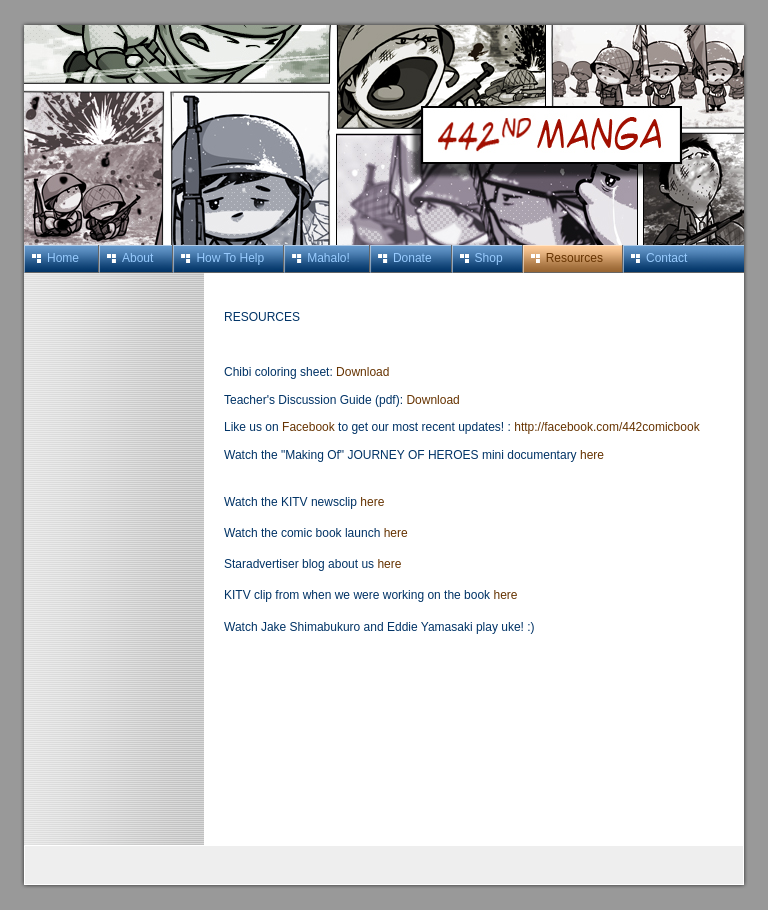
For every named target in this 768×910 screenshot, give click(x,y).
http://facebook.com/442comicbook (606, 427)
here (592, 455)
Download (362, 372)
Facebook (310, 427)
